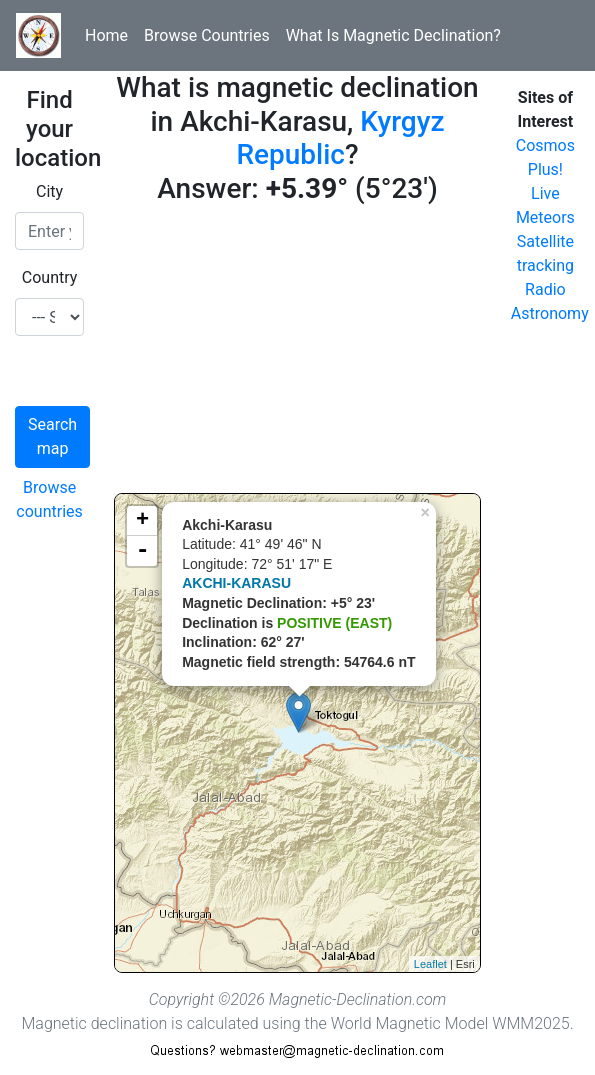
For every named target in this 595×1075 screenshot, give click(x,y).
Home (106, 35)
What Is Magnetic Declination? (393, 35)
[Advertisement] (297, 353)
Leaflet (430, 964)
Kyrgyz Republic (340, 138)
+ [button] (142, 521)
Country (50, 277)
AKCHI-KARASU (236, 583)
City (49, 191)
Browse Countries (207, 35)
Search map (52, 436)
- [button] (142, 551)
